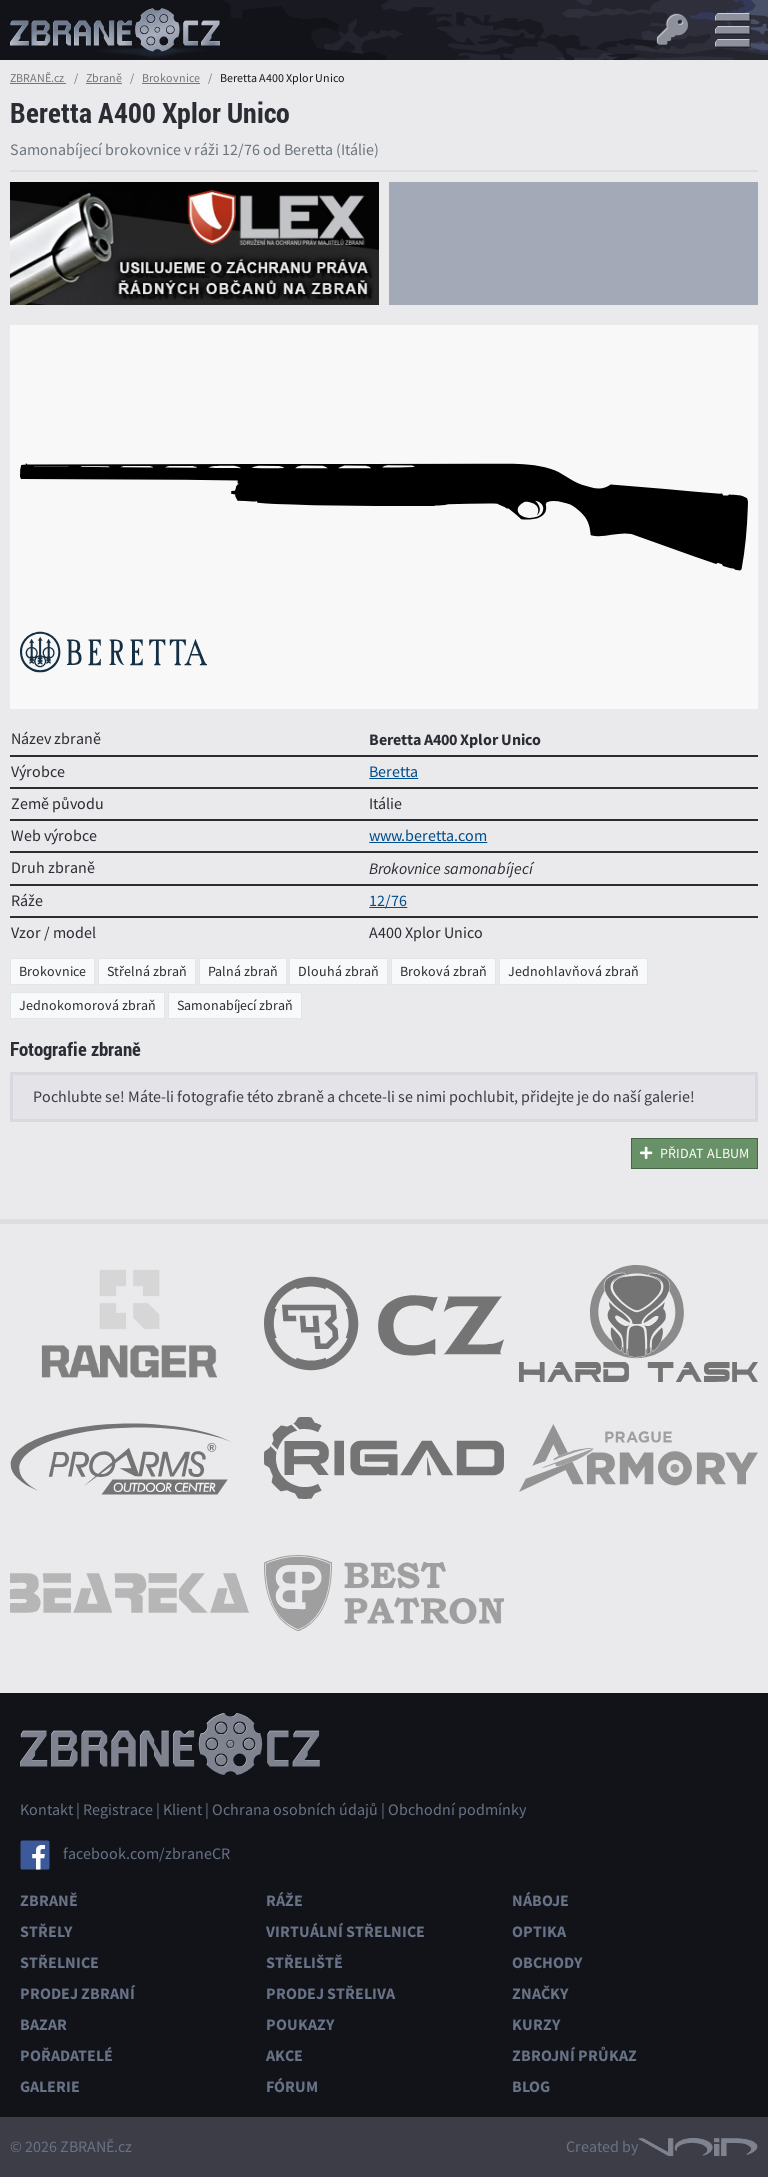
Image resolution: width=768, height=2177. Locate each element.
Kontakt (46, 1810)
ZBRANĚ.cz (38, 78)
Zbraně (104, 78)
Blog (531, 2086)
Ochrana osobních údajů (295, 1810)
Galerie (50, 2086)
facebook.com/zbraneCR (146, 1853)
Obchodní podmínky (457, 1810)
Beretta (393, 772)
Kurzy (536, 2024)
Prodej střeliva (330, 1993)
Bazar (43, 2024)
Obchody (547, 1962)
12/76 (388, 901)
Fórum (292, 2086)
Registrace (118, 1810)
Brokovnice (171, 78)
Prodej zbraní (77, 1993)
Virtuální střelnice (345, 1931)
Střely (46, 1931)
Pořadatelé (66, 2055)
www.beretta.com (428, 836)
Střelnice (59, 1962)
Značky (540, 1993)
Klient (182, 1810)
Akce (284, 2055)
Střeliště (304, 1962)
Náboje (540, 1900)
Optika (539, 1931)
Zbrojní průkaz (574, 2055)
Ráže (284, 1900)
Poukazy (300, 2024)
